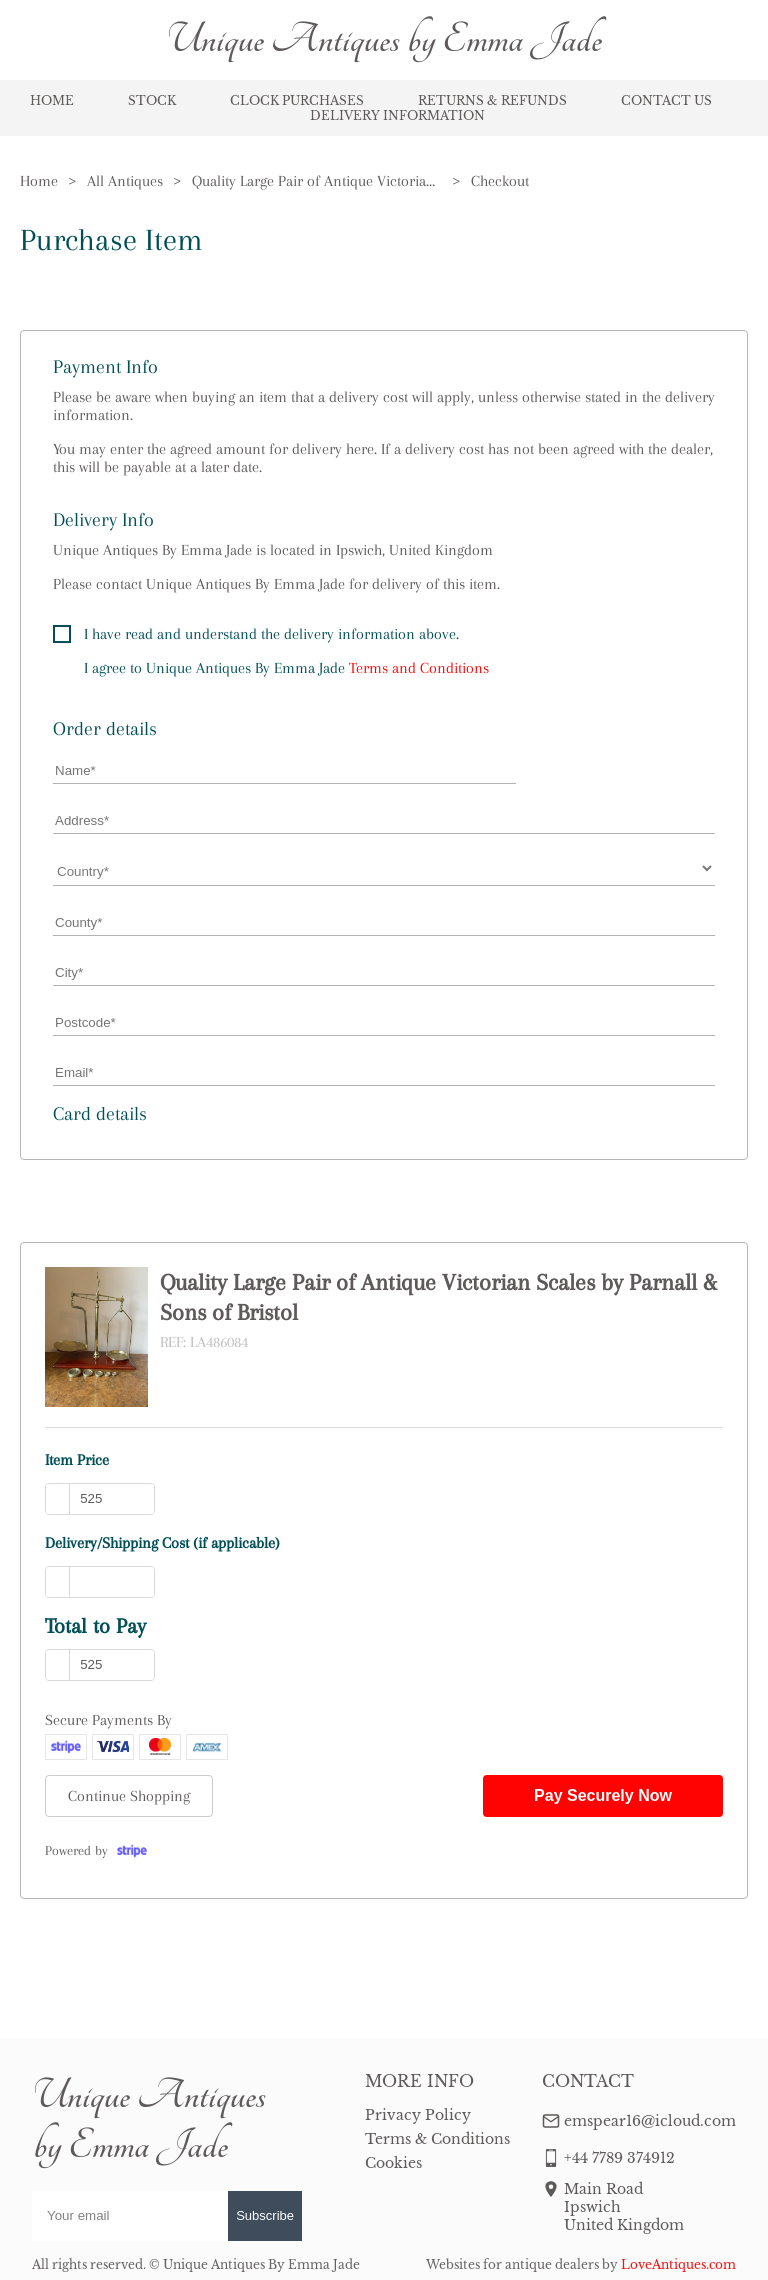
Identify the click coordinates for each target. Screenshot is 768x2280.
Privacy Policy (418, 2115)
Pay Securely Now (603, 1795)
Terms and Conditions (419, 668)
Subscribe (265, 2215)
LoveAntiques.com (678, 2264)
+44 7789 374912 (619, 2158)
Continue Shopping (129, 1796)
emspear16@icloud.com (650, 2121)
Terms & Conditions (437, 2139)
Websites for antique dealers (512, 2264)
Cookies (393, 2163)
